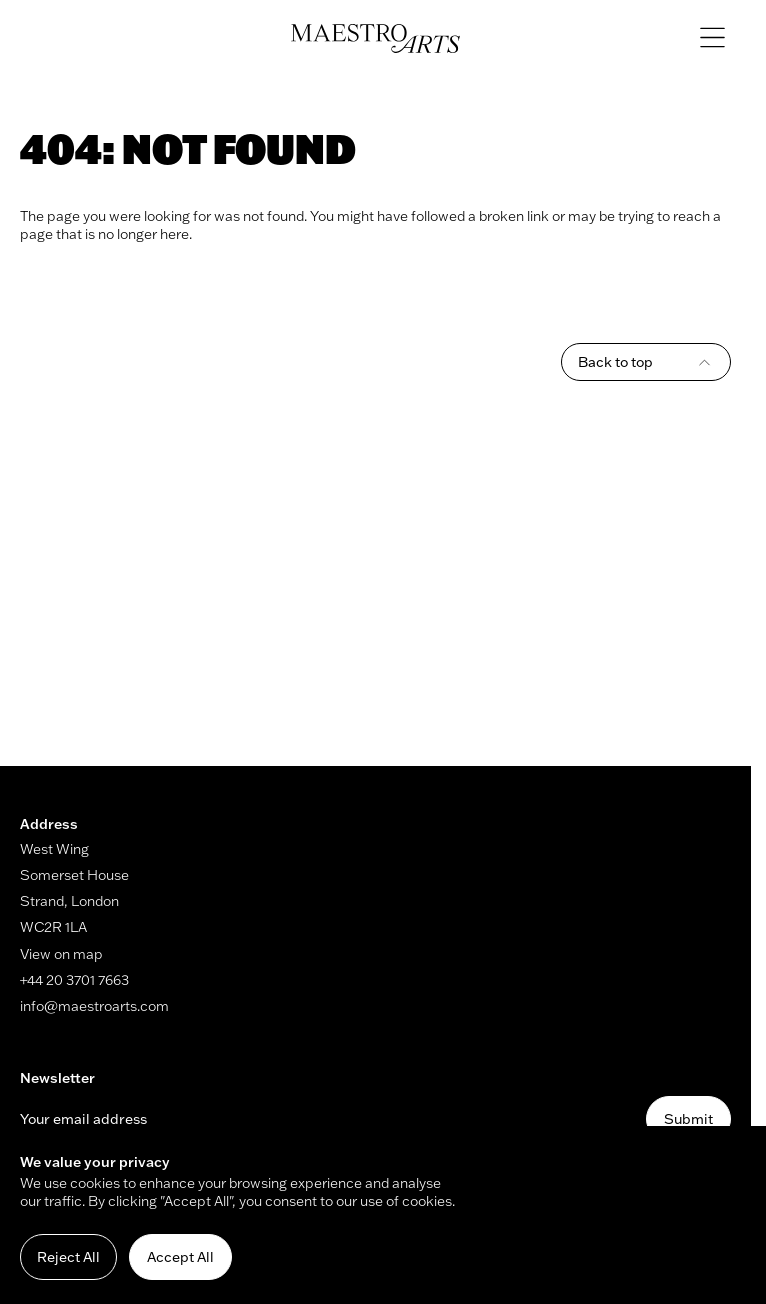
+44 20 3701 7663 (74, 980)
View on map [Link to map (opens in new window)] (61, 954)
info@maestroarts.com (94, 1006)
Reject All (68, 1257)
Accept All (180, 1257)
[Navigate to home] (375, 38)
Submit (688, 1119)
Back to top (646, 362)
